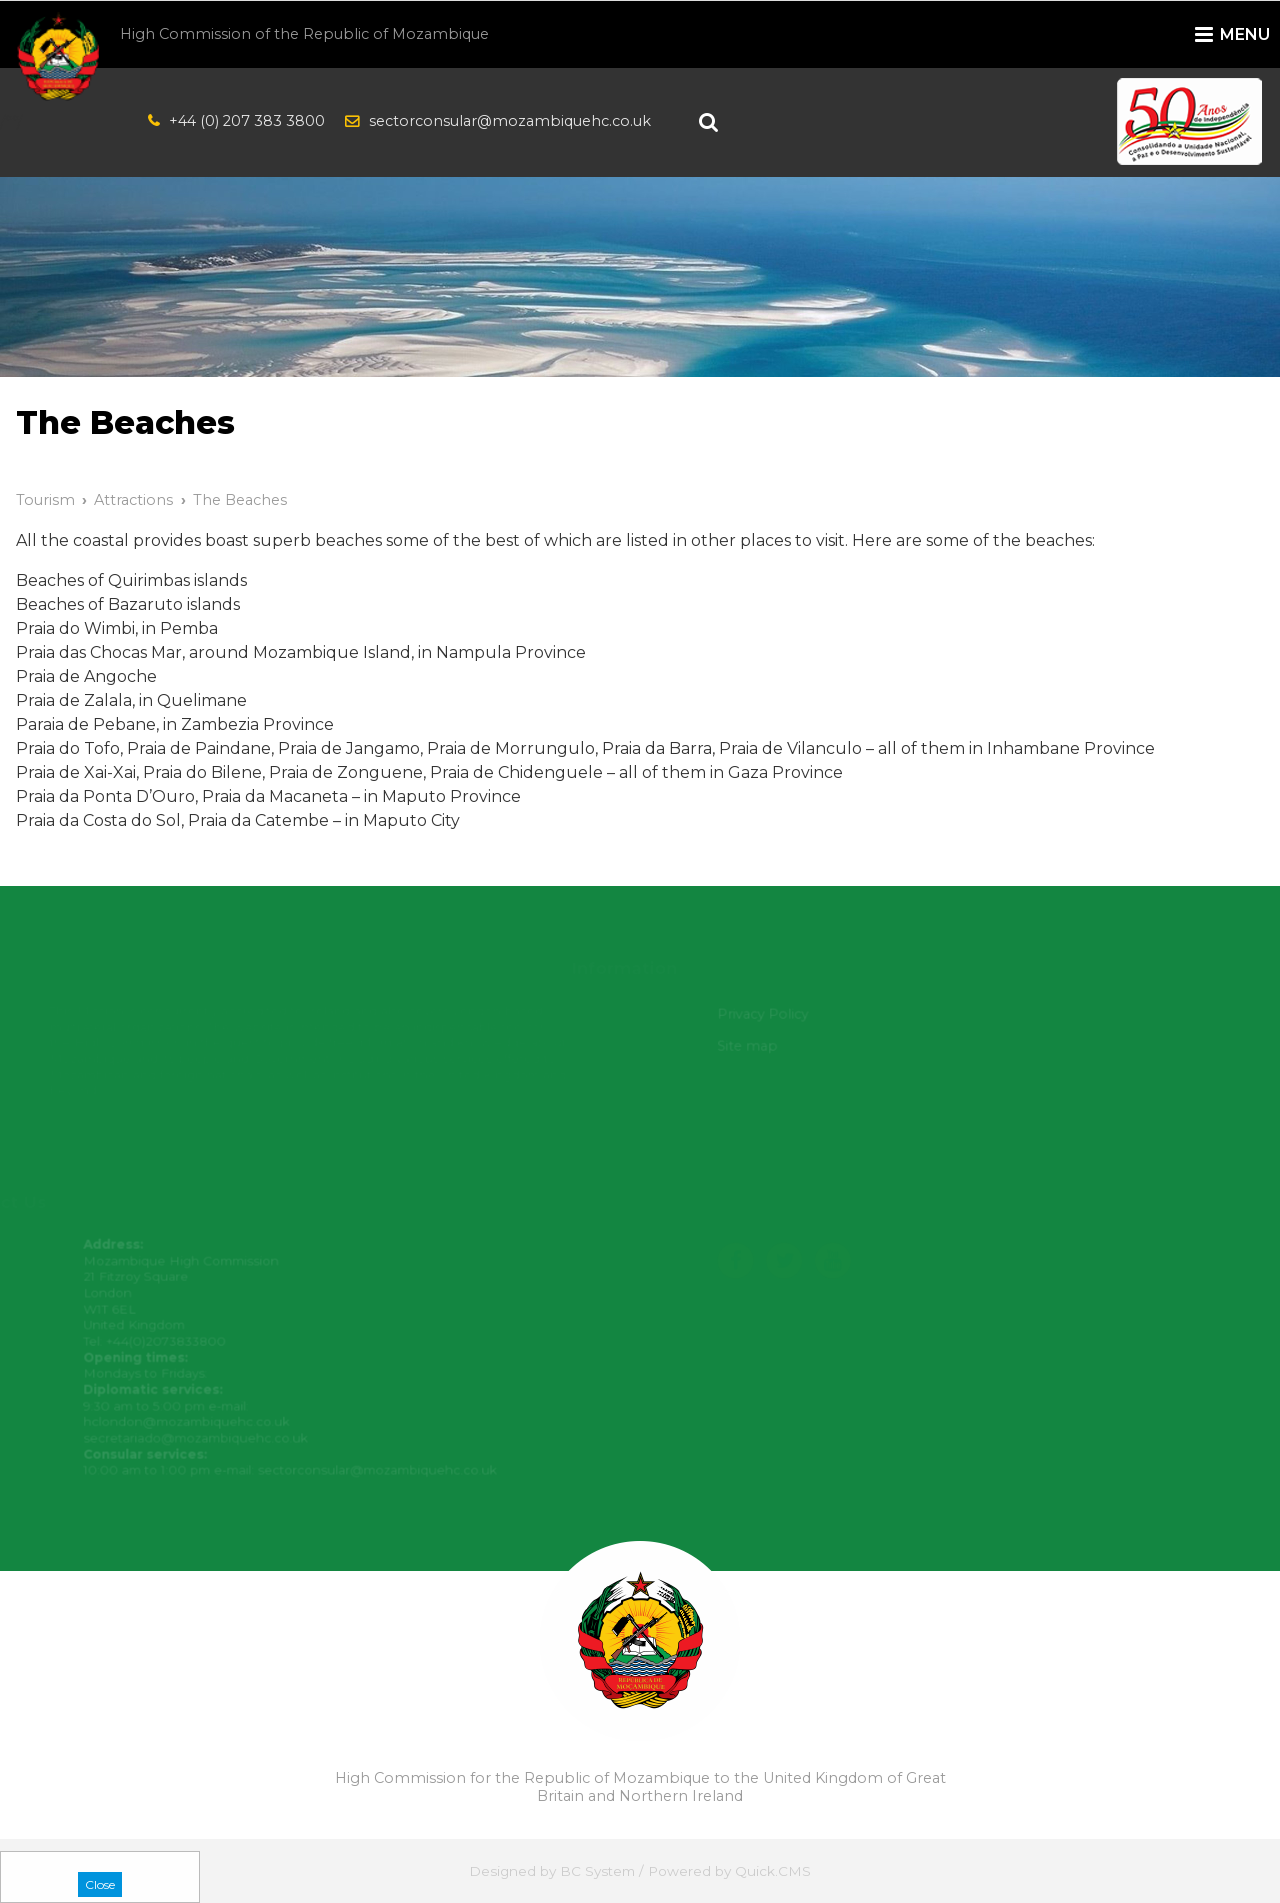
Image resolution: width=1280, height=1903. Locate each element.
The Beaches (240, 500)
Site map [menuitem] (752, 1046)
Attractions (133, 500)
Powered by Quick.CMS (729, 1871)
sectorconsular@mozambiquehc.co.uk (510, 121)
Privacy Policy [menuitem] (767, 1014)
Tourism (45, 500)
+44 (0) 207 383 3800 (247, 121)
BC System (597, 1871)
